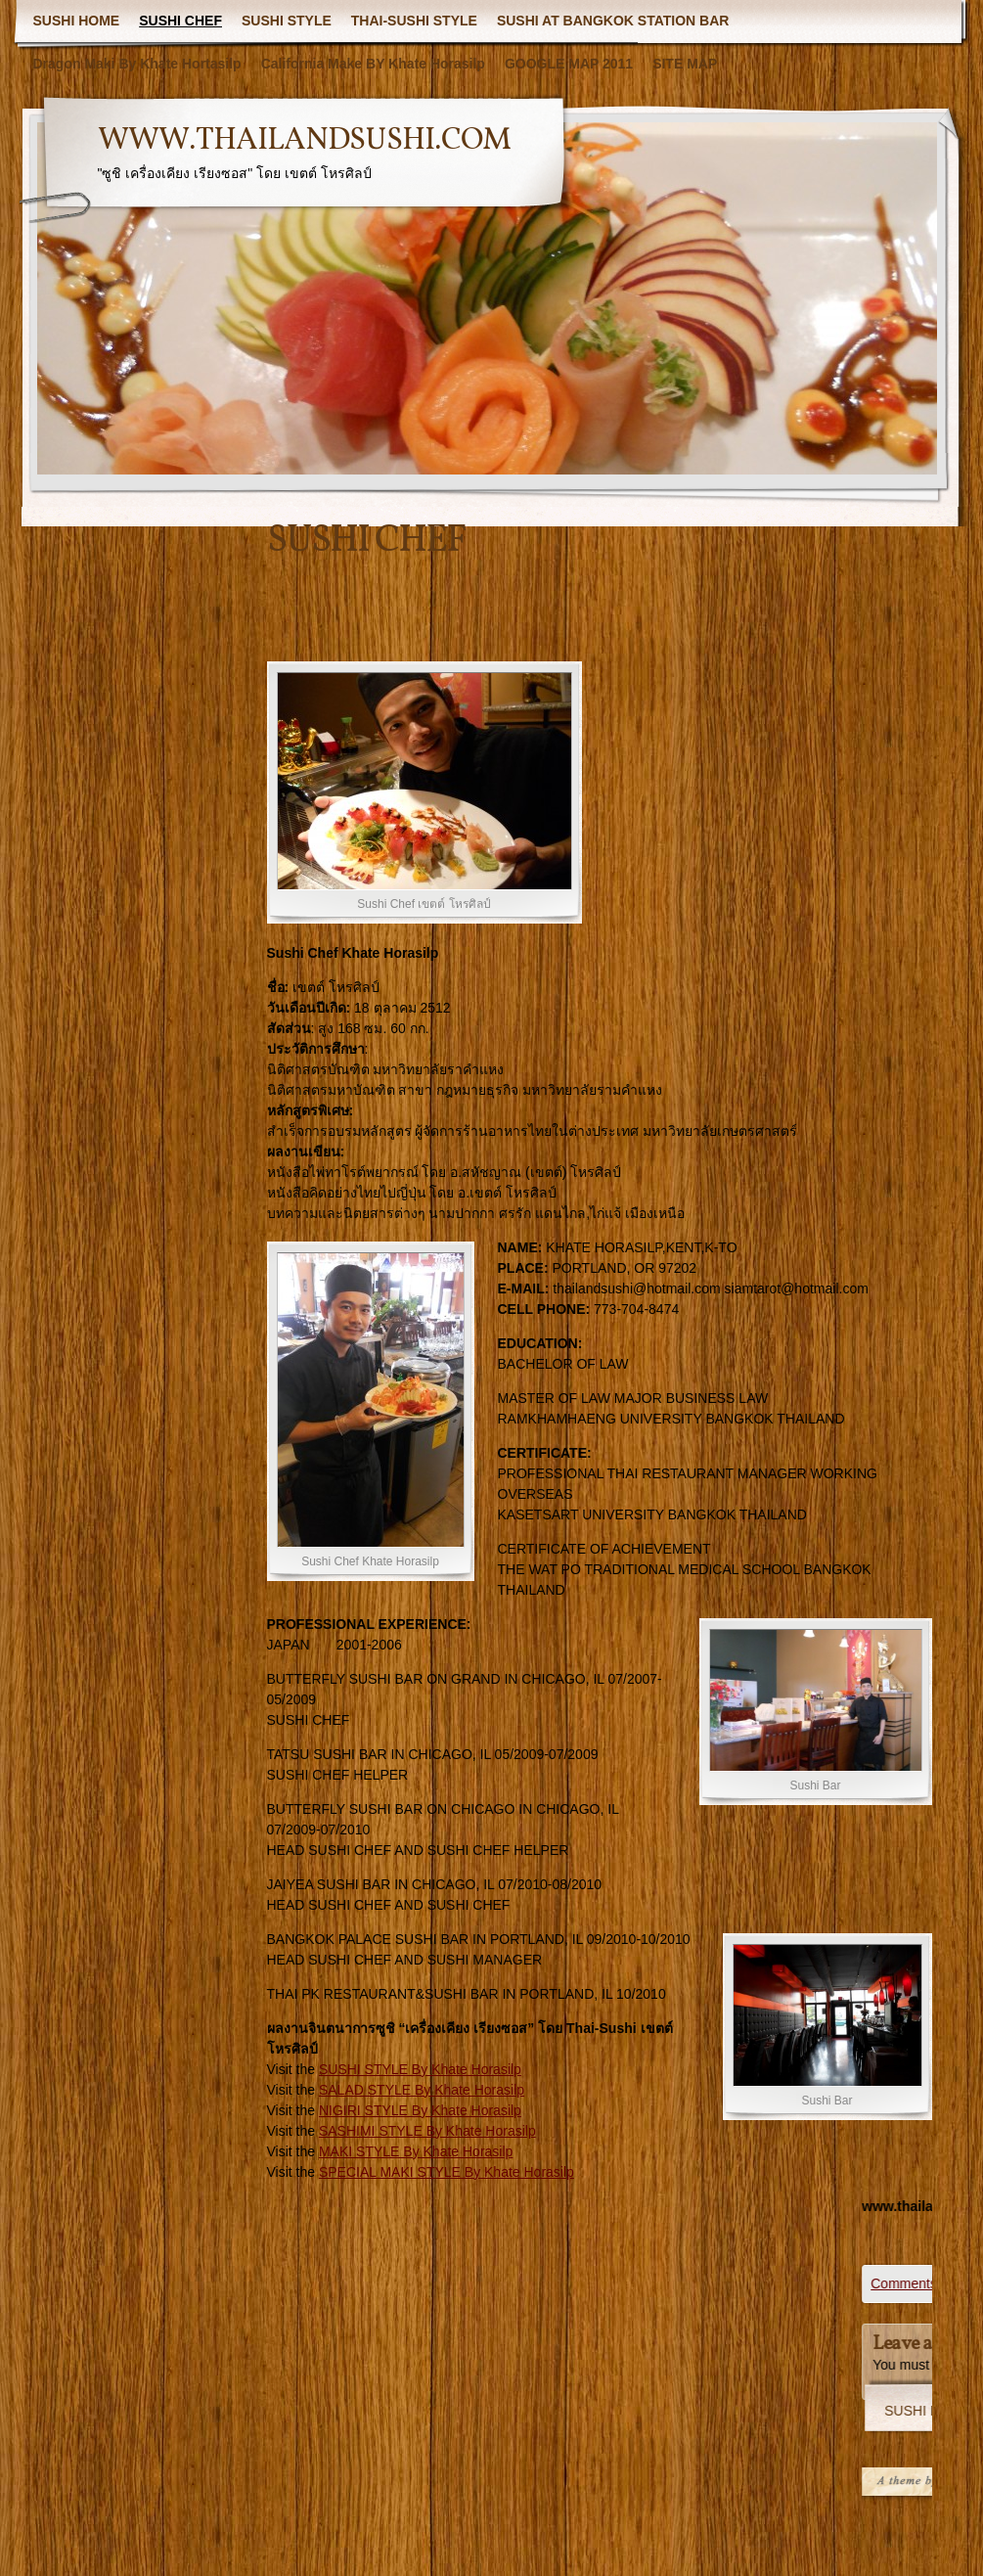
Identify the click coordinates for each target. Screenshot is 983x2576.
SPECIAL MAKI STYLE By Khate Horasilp (446, 2172)
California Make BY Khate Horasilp (373, 63)
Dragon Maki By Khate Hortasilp (137, 63)
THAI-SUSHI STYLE (414, 20)
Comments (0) (921, 2283)
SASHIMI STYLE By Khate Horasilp (427, 2131)
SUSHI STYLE (287, 20)
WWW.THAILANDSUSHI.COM (304, 140)
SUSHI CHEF (180, 20)
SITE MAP (684, 63)
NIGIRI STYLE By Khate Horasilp (420, 2110)
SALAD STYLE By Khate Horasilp (421, 2090)
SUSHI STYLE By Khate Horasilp (420, 2069)
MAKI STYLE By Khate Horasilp (416, 2151)
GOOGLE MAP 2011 (569, 63)
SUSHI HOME (76, 20)
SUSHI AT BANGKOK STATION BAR (613, 20)
